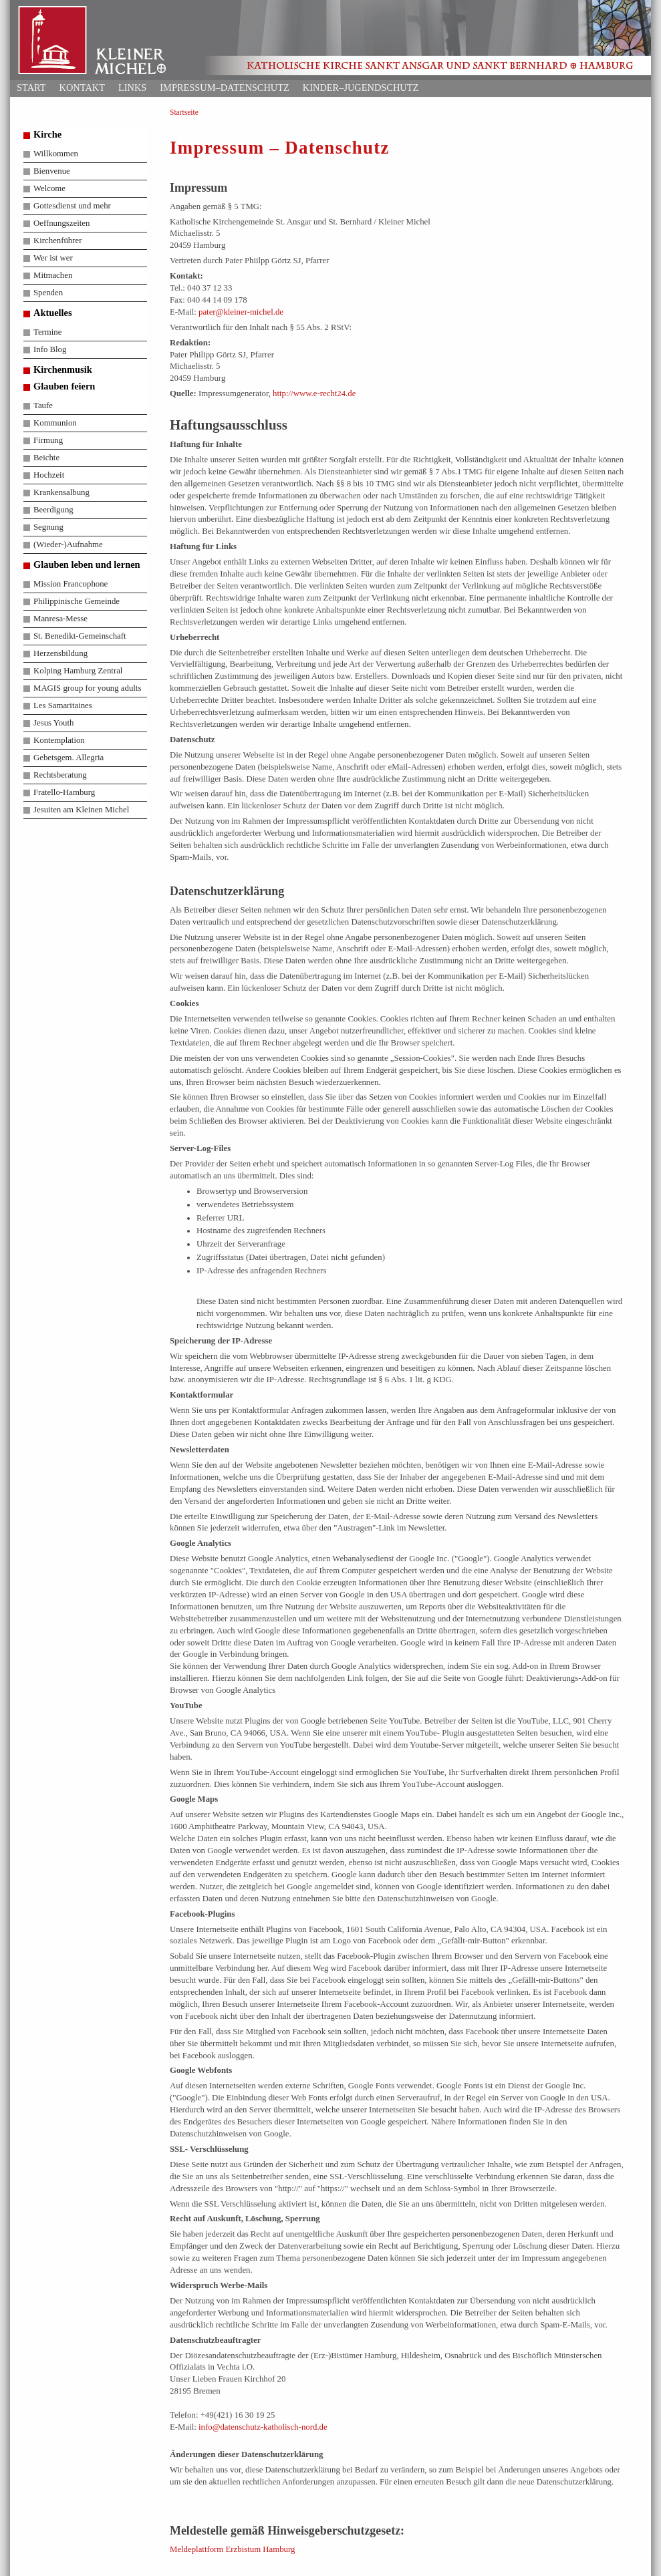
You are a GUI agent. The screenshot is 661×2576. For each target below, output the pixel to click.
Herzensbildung (60, 653)
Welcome (49, 188)
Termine (47, 332)
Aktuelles (52, 312)
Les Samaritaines (62, 705)
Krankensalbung (61, 492)
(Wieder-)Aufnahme (68, 544)
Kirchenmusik (62, 369)
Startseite (184, 112)
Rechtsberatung (60, 775)
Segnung (48, 527)
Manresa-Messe (60, 618)
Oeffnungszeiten (61, 223)
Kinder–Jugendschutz (360, 87)
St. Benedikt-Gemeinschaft (79, 636)
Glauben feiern (64, 386)
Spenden (48, 292)
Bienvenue (51, 171)
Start (31, 87)
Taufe (43, 405)
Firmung (48, 440)
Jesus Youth (53, 723)
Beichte (46, 457)
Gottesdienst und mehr (72, 205)
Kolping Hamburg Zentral (77, 670)
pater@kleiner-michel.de (241, 312)
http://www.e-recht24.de (314, 393)
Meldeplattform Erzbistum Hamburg (232, 2549)
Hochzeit (48, 475)
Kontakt (82, 87)
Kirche (47, 134)
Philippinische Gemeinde (76, 601)
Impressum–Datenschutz (224, 87)
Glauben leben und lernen (86, 564)
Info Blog (49, 349)
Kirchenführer (57, 240)
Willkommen (55, 153)
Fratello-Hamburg (64, 792)
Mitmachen (52, 275)
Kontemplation (59, 740)
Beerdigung (53, 509)
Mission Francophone (70, 584)
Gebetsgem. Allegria (68, 757)
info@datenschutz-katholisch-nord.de (263, 2427)
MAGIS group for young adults (87, 688)
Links (132, 87)
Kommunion (55, 423)
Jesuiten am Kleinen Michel (81, 809)
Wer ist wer (53, 258)
